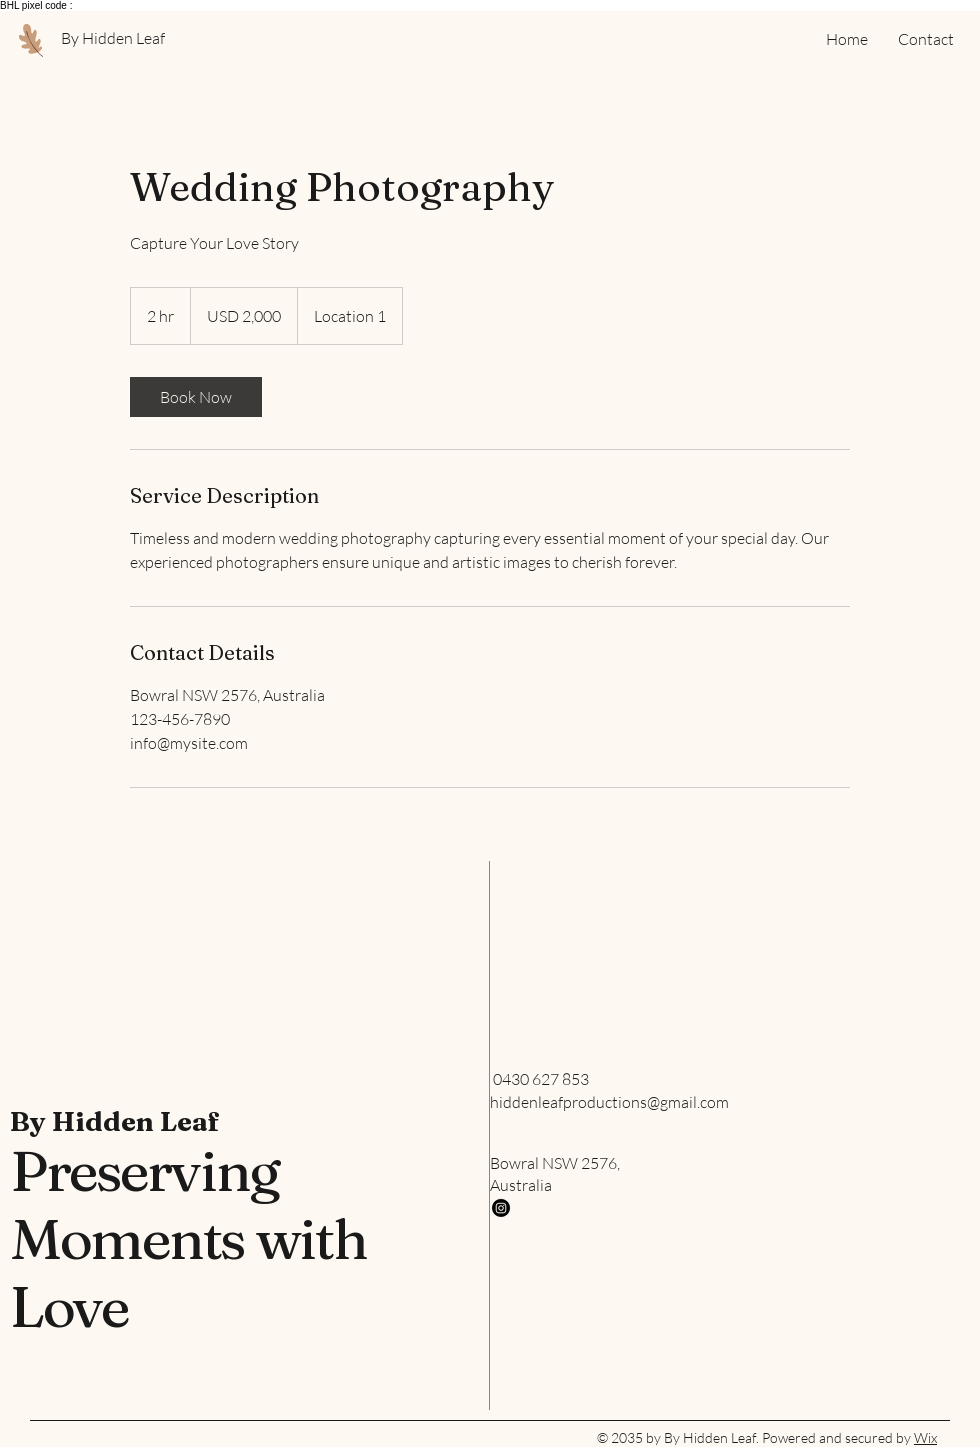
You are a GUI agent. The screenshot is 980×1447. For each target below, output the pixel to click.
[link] (196, 397)
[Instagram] (501, 1208)
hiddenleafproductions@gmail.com (609, 1102)
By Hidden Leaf (115, 1121)
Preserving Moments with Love (188, 1239)
